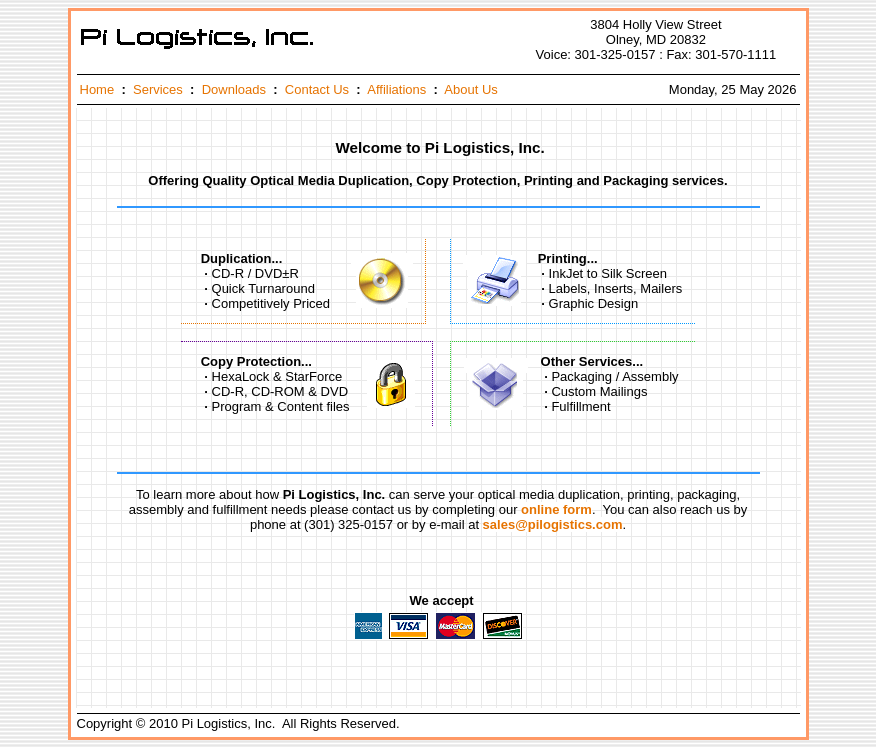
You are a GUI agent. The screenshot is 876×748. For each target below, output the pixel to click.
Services (158, 89)
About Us (470, 89)
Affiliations (396, 89)
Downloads (234, 89)
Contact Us (317, 89)
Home (97, 89)
